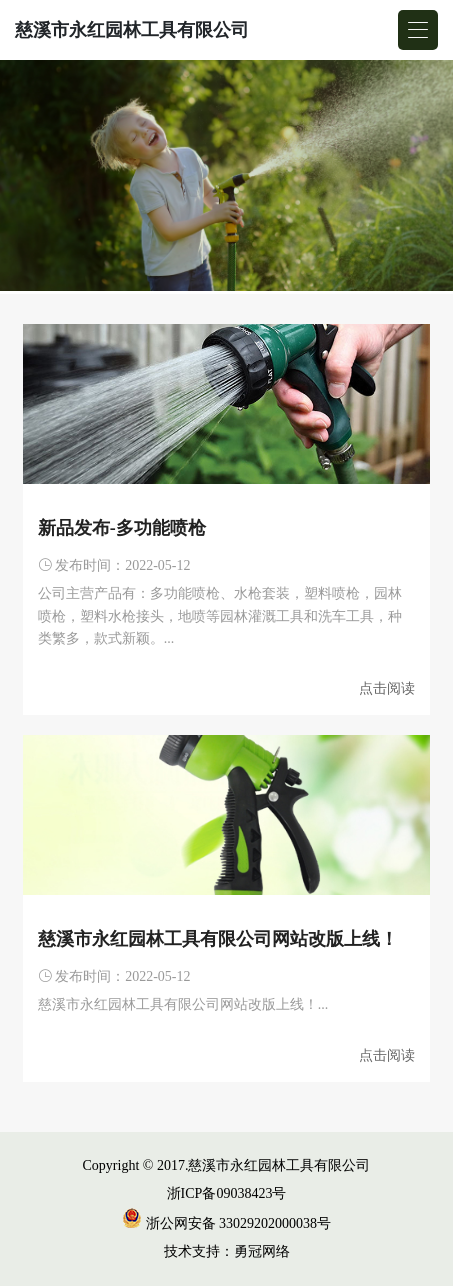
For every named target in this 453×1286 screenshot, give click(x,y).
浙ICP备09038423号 (227, 1193)
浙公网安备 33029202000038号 (226, 1223)
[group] (226, 177)
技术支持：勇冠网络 (227, 1251)
